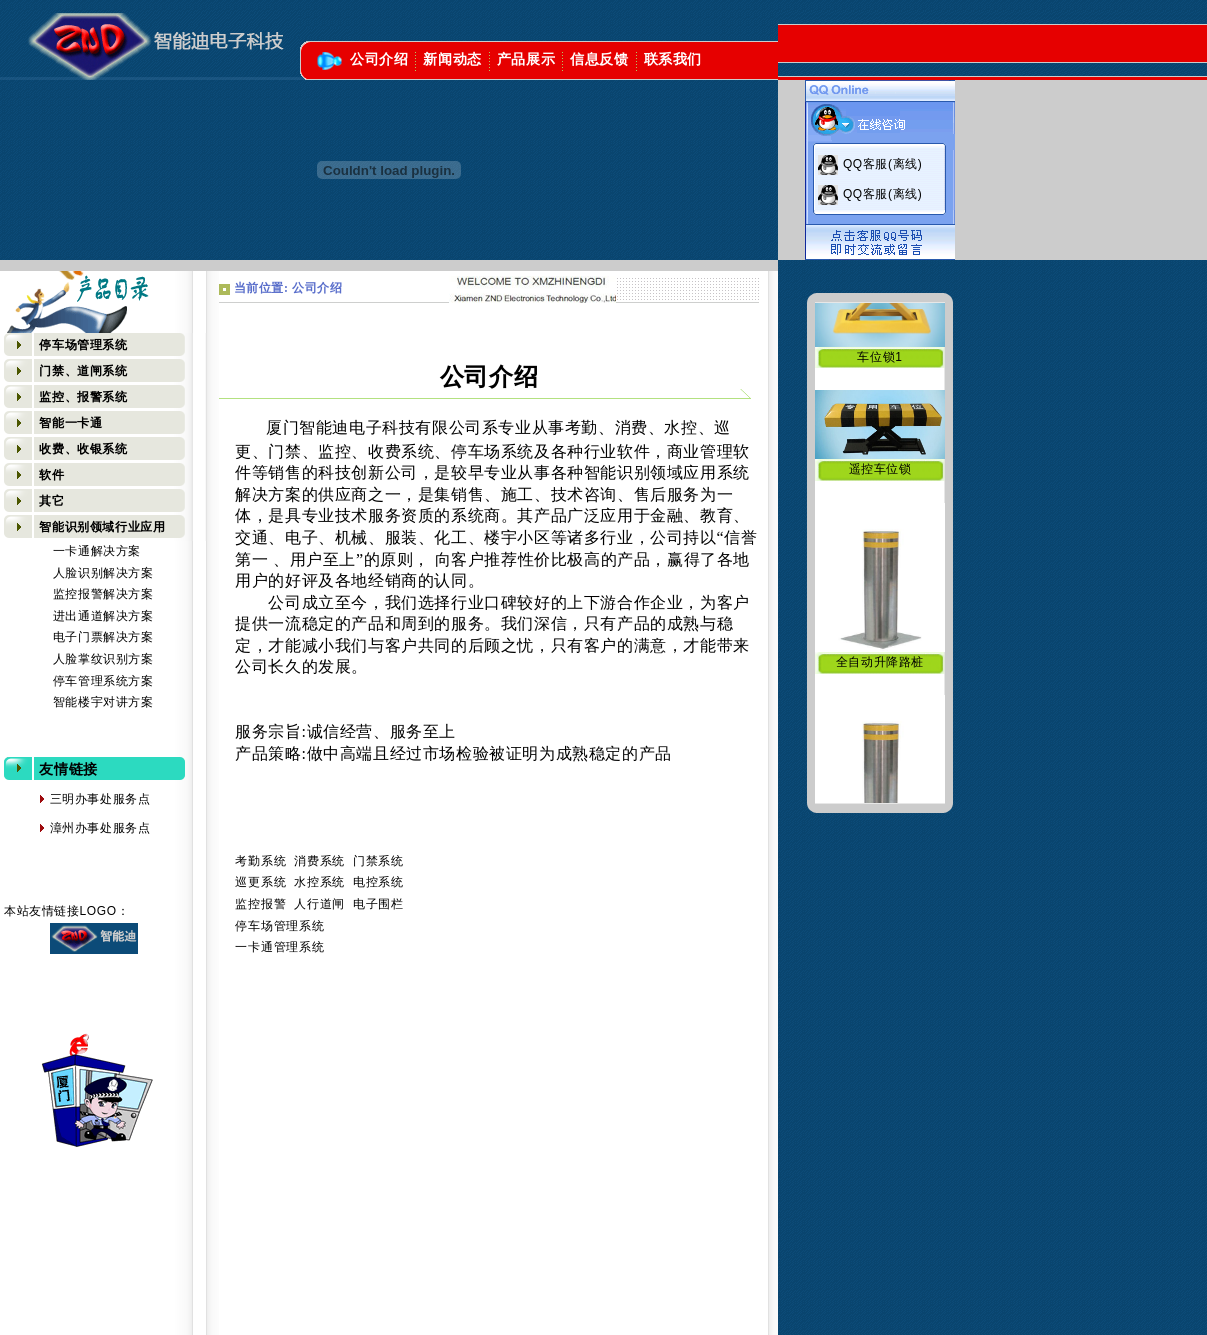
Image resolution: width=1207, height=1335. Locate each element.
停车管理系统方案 (103, 681)
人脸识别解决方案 (103, 573)
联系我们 (673, 59)
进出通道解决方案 (103, 616)
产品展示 (526, 59)
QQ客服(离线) (882, 164)
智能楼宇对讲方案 (103, 702)
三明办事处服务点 (78, 799)
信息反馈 (599, 59)
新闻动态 (452, 59)
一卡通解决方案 (97, 551)
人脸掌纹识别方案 (103, 659)
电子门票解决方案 (103, 637)
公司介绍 (379, 59)
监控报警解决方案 (103, 594)
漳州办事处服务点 (78, 828)
